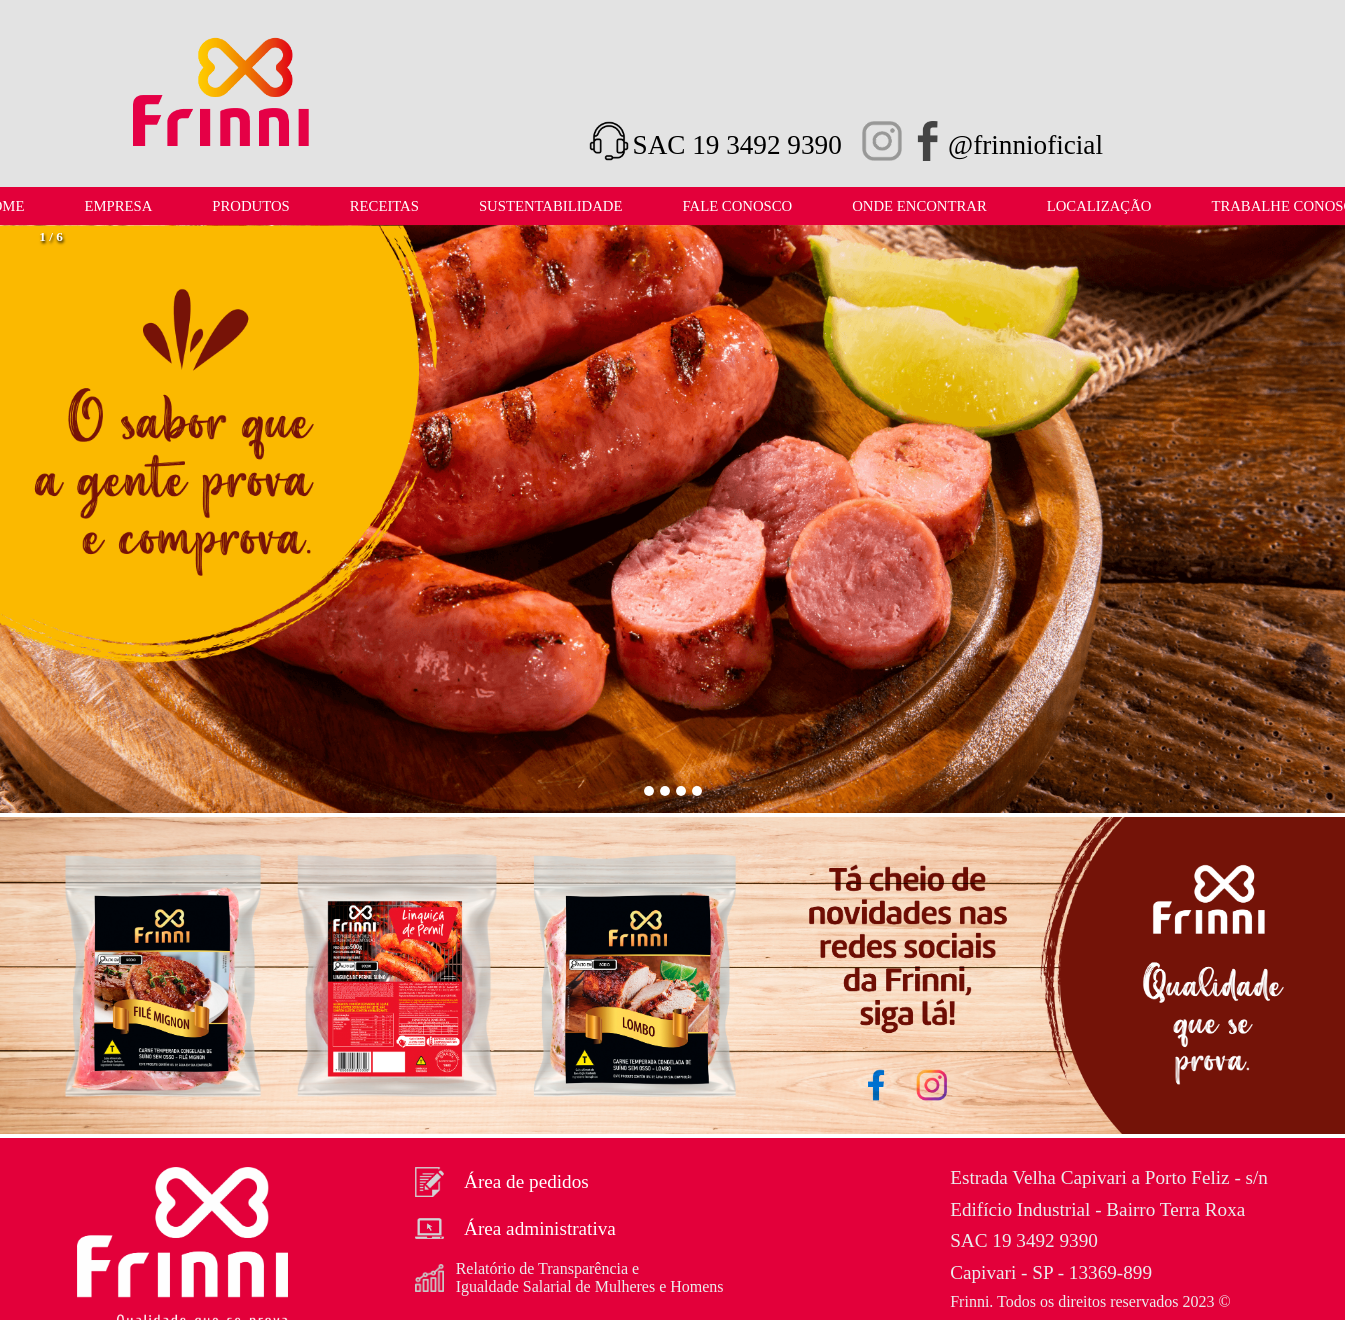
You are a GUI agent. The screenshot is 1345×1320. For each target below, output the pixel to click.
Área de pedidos (502, 1182)
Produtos (250, 206)
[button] (47, 521)
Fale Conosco (737, 206)
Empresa (118, 206)
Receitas (384, 206)
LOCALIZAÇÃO (1099, 206)
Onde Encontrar (919, 206)
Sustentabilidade (551, 206)
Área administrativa (515, 1229)
